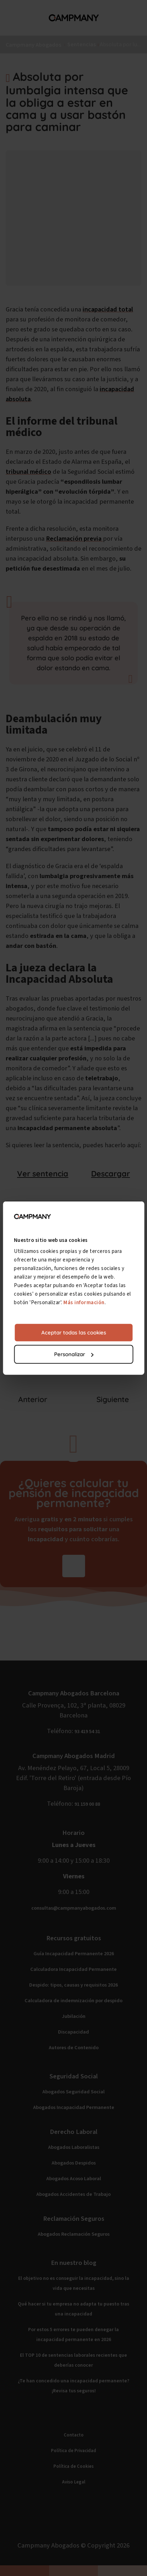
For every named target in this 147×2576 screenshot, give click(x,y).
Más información (84, 1303)
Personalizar (74, 1354)
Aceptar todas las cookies (73, 1332)
